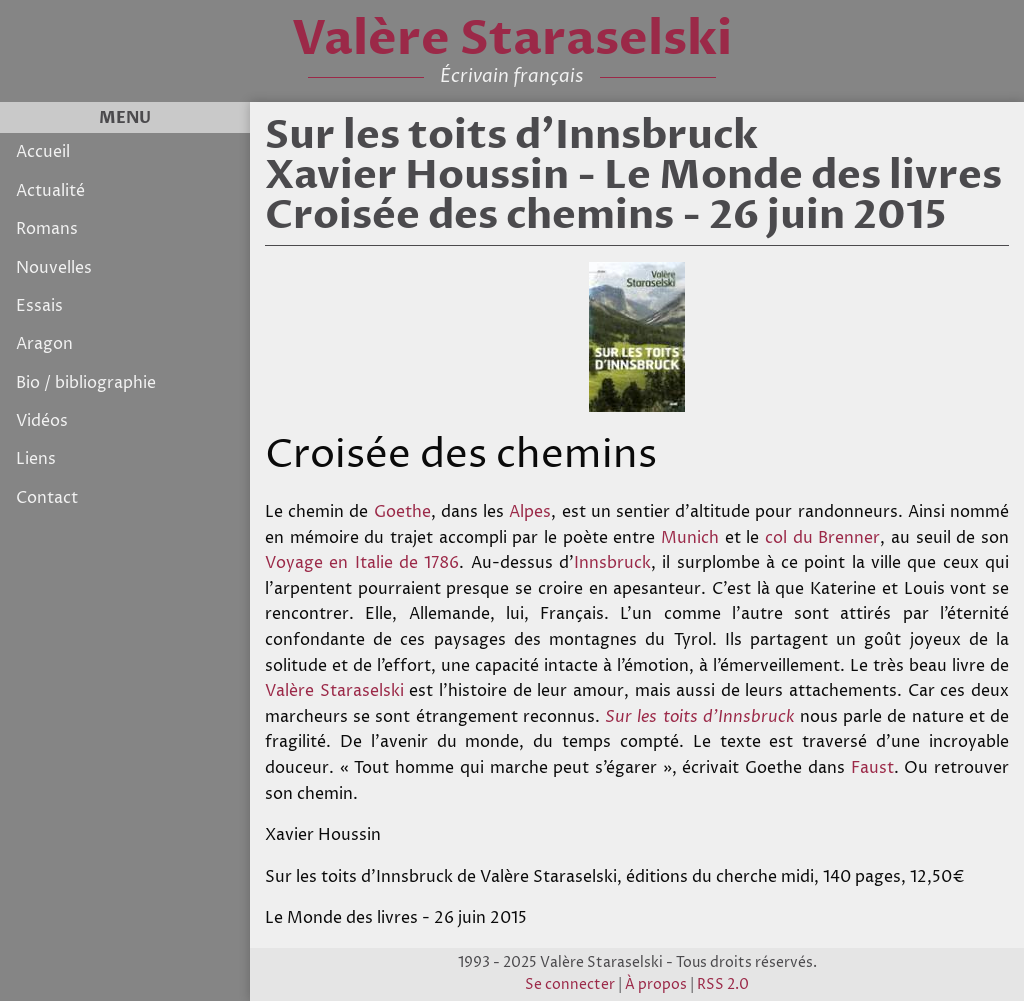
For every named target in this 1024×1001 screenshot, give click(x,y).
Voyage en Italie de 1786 (362, 563)
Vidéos (42, 421)
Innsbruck (612, 563)
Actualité (50, 191)
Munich (690, 538)
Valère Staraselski (334, 691)
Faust (872, 768)
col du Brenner (822, 538)
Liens (36, 459)
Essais (39, 306)
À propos (656, 985)
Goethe (402, 512)
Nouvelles (54, 268)
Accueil (43, 152)
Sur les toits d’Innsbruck (700, 717)
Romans (47, 229)
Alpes (530, 512)
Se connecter (570, 985)
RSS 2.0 (723, 985)
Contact (47, 498)
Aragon (44, 344)
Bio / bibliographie (86, 383)
